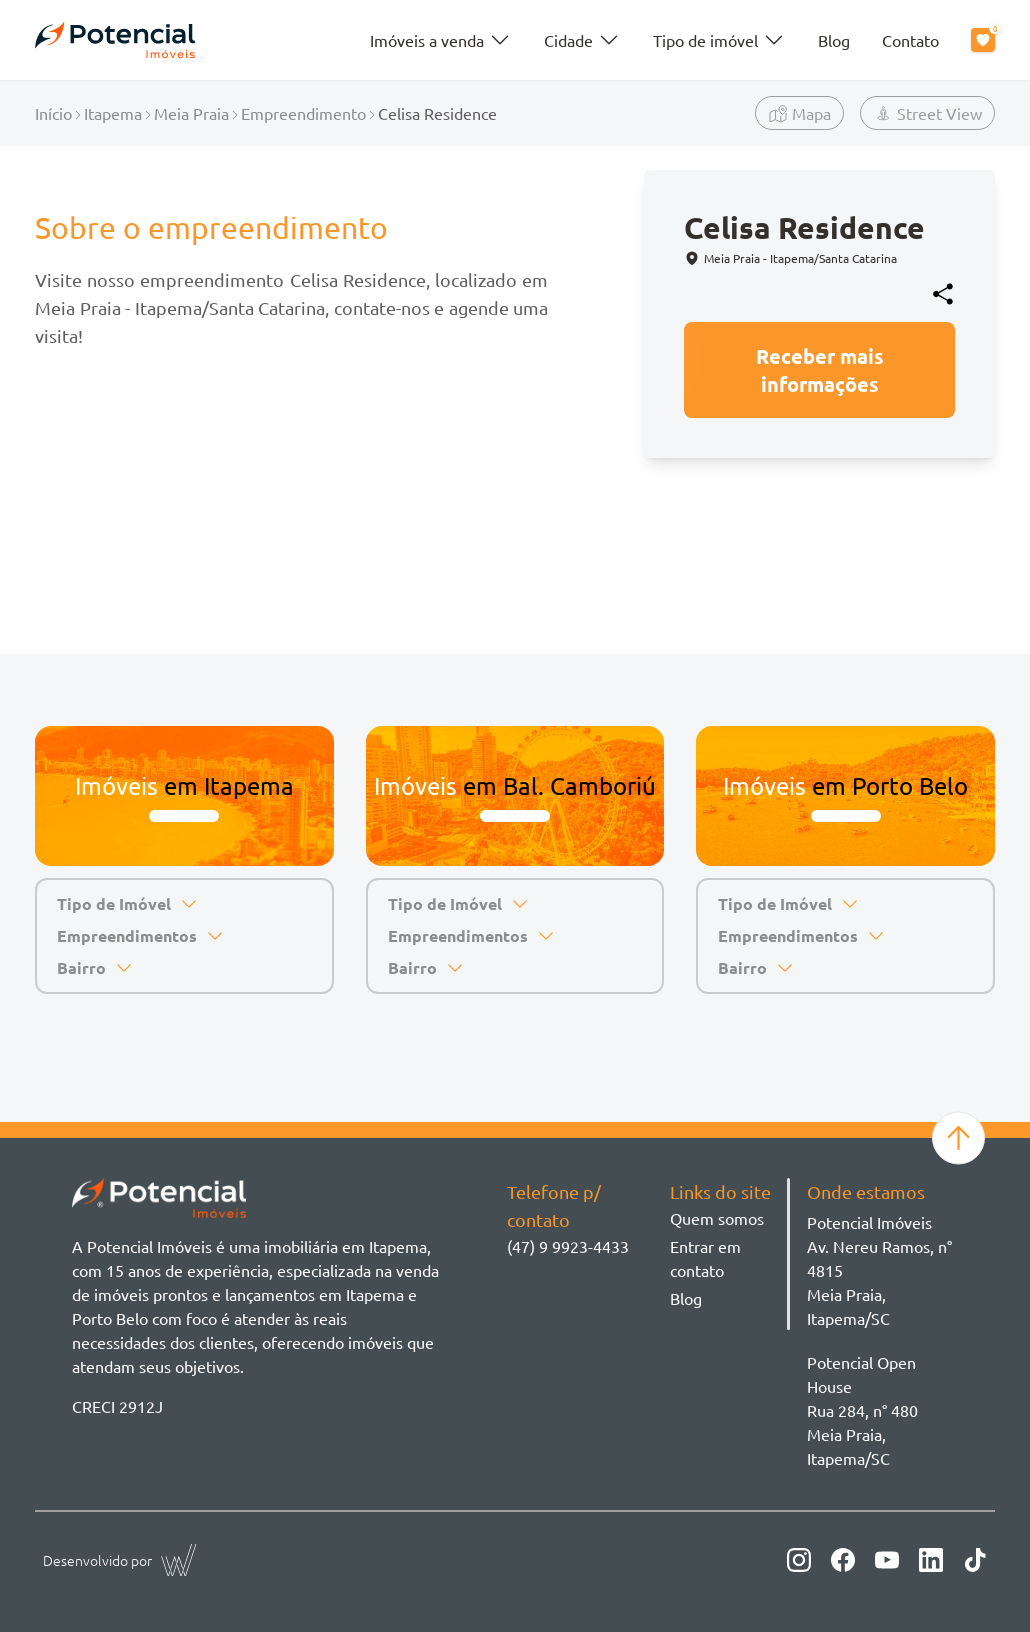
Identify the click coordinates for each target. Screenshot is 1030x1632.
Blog (834, 40)
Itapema (113, 113)
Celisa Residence (437, 113)
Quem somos (717, 1218)
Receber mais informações (820, 370)
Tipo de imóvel (719, 40)
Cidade (582, 40)
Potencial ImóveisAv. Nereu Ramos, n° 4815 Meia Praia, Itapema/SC (879, 1270)
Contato (910, 40)
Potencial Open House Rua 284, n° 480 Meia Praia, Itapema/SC (862, 1410)
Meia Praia (191, 113)
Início (53, 113)
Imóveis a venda (441, 40)
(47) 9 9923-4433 (568, 1246)
